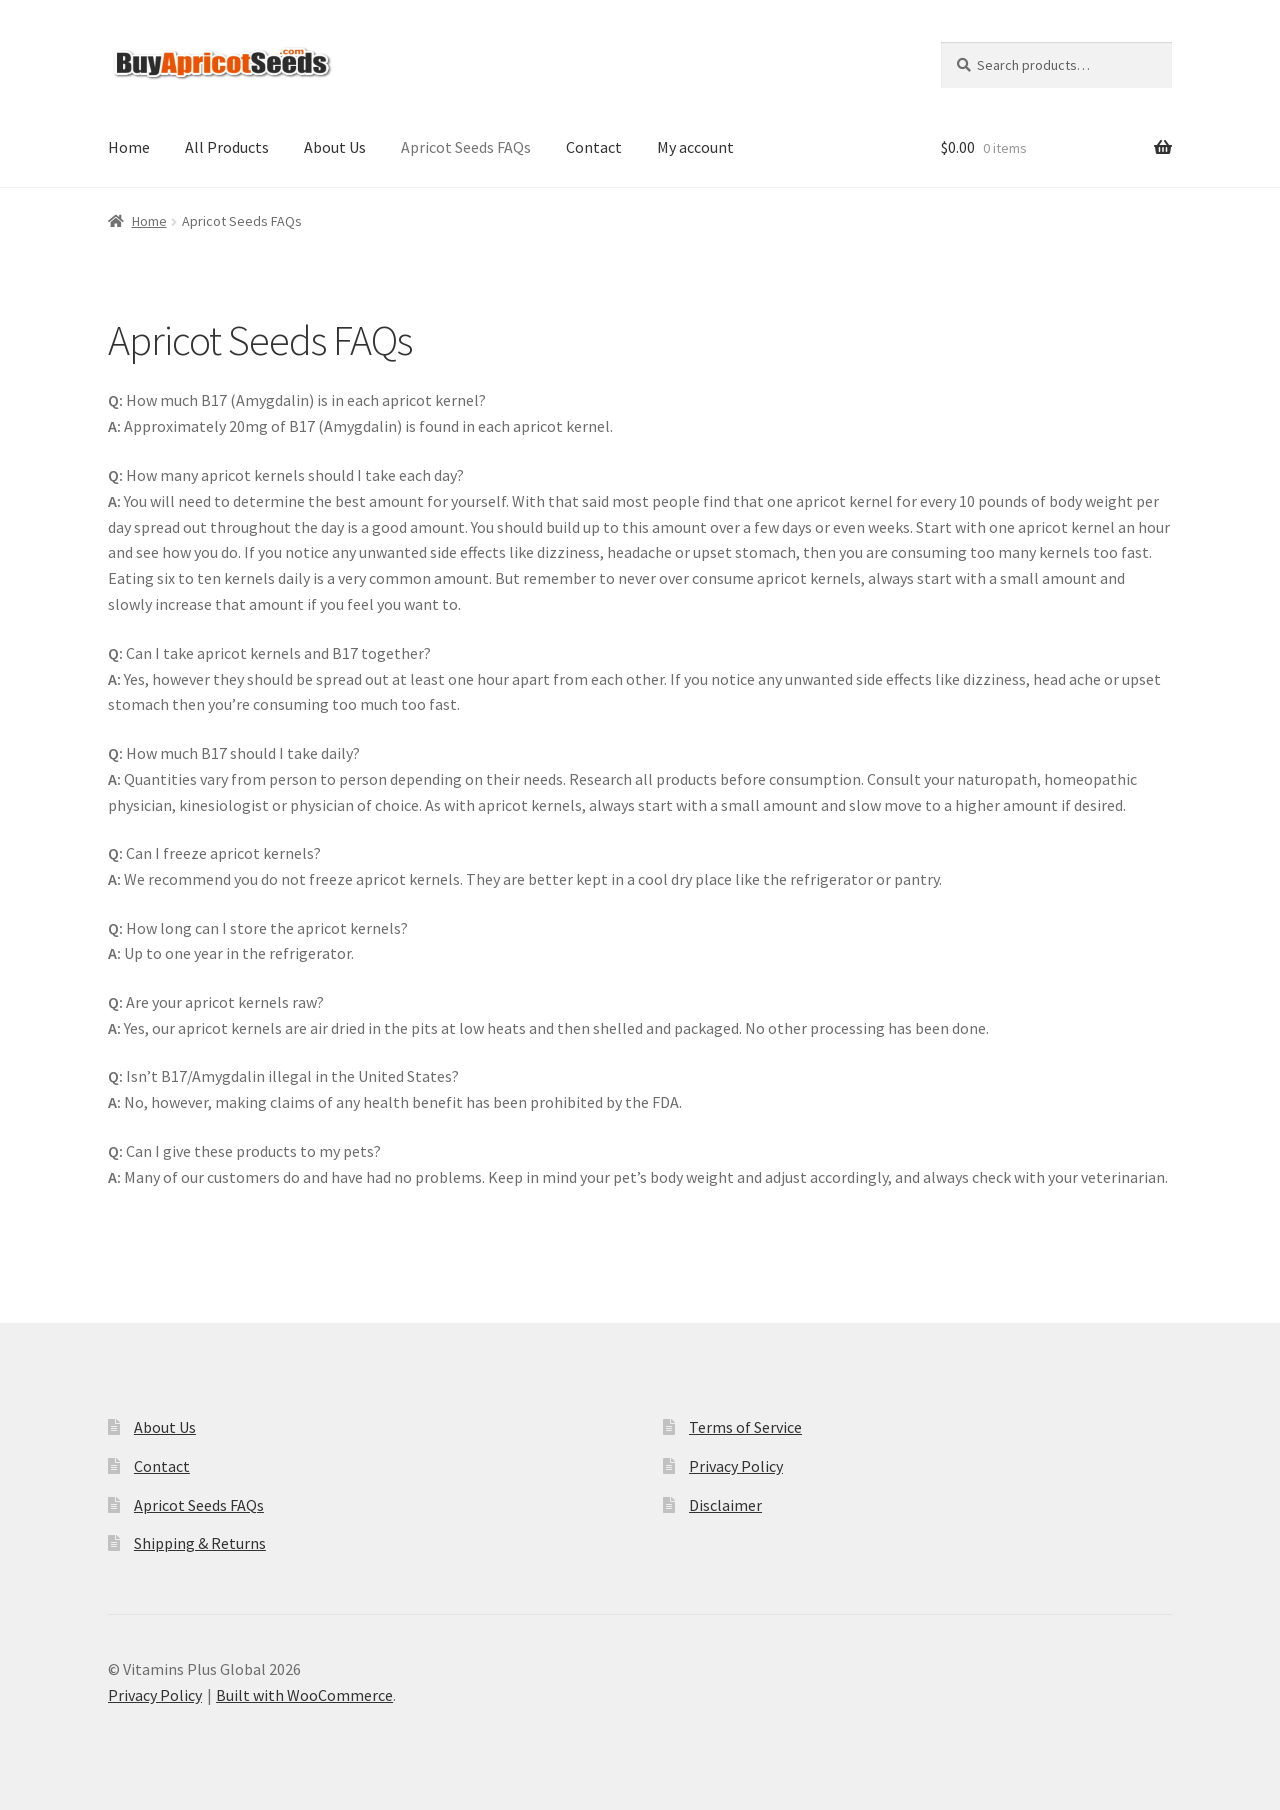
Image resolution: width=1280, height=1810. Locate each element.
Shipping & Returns (200, 1543)
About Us (335, 147)
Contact (594, 147)
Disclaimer (725, 1505)
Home (129, 147)
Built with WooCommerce (304, 1695)
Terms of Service (745, 1427)
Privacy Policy (736, 1466)
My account (695, 147)
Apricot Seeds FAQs (466, 147)
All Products (227, 147)
